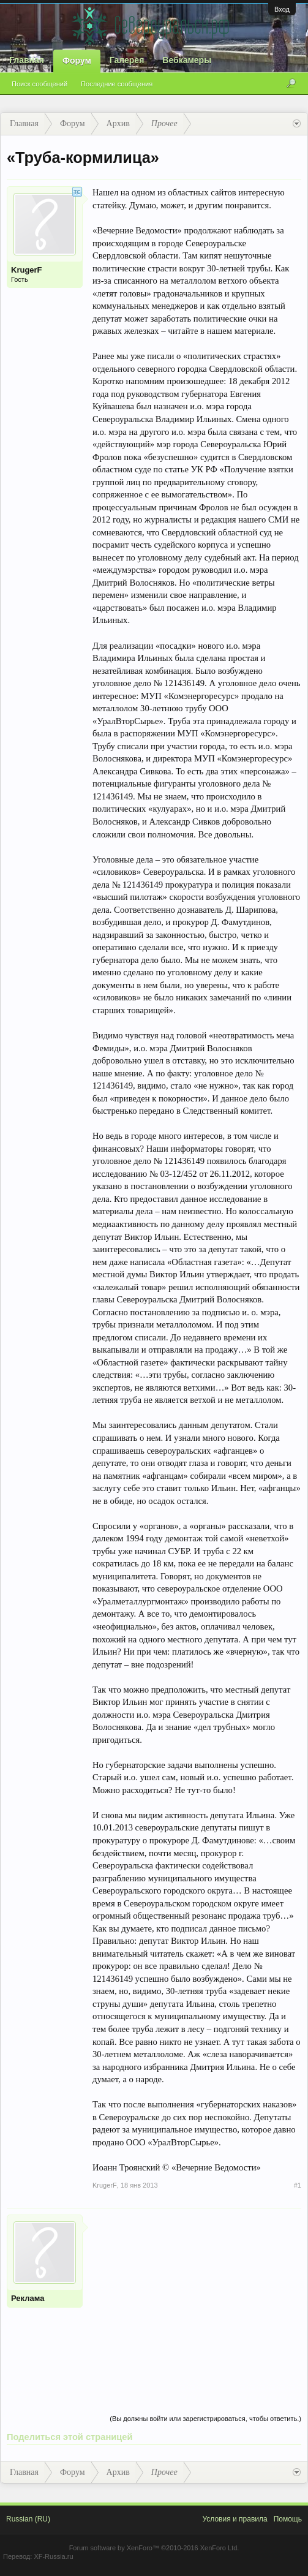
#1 (297, 2185)
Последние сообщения (116, 84)
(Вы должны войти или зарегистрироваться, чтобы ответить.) (205, 2418)
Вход (282, 9)
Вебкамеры (186, 60)
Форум (76, 61)
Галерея (127, 60)
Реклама (27, 2298)
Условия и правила (234, 2519)
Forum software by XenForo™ (154, 2547)
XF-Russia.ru (53, 2556)
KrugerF (26, 269)
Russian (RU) (28, 2519)
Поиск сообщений (39, 84)
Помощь (288, 2519)
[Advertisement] (196, 2300)
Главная (26, 60)
